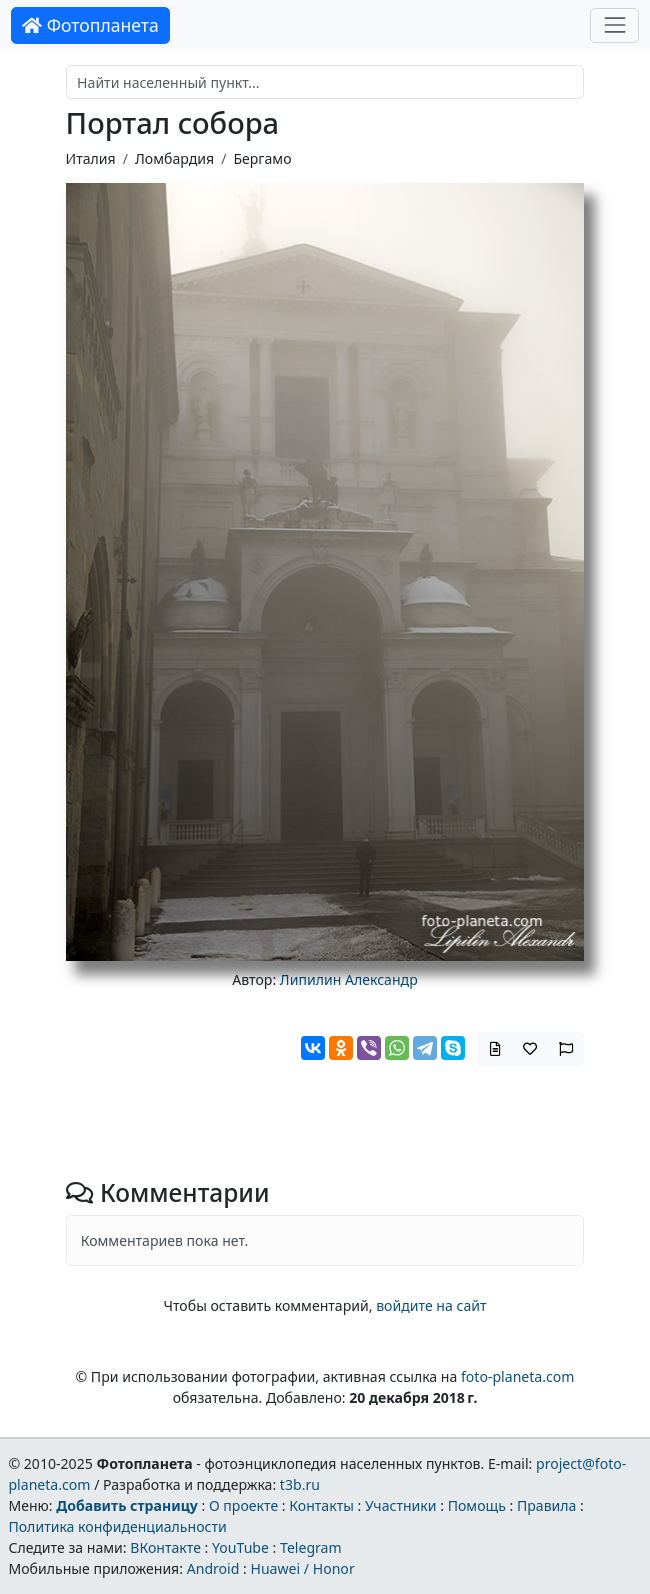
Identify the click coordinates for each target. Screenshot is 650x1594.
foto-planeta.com (518, 1376)
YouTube (240, 1547)
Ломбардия (174, 158)
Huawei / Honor (302, 1568)
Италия (91, 158)
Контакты (321, 1505)
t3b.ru (300, 1484)
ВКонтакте (165, 1547)
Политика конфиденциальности (117, 1526)
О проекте (243, 1505)
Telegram (311, 1547)
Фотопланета (90, 25)
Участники (401, 1505)
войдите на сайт (431, 1305)
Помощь (477, 1505)
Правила (546, 1505)
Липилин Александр (349, 979)
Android (213, 1568)
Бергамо (262, 158)
